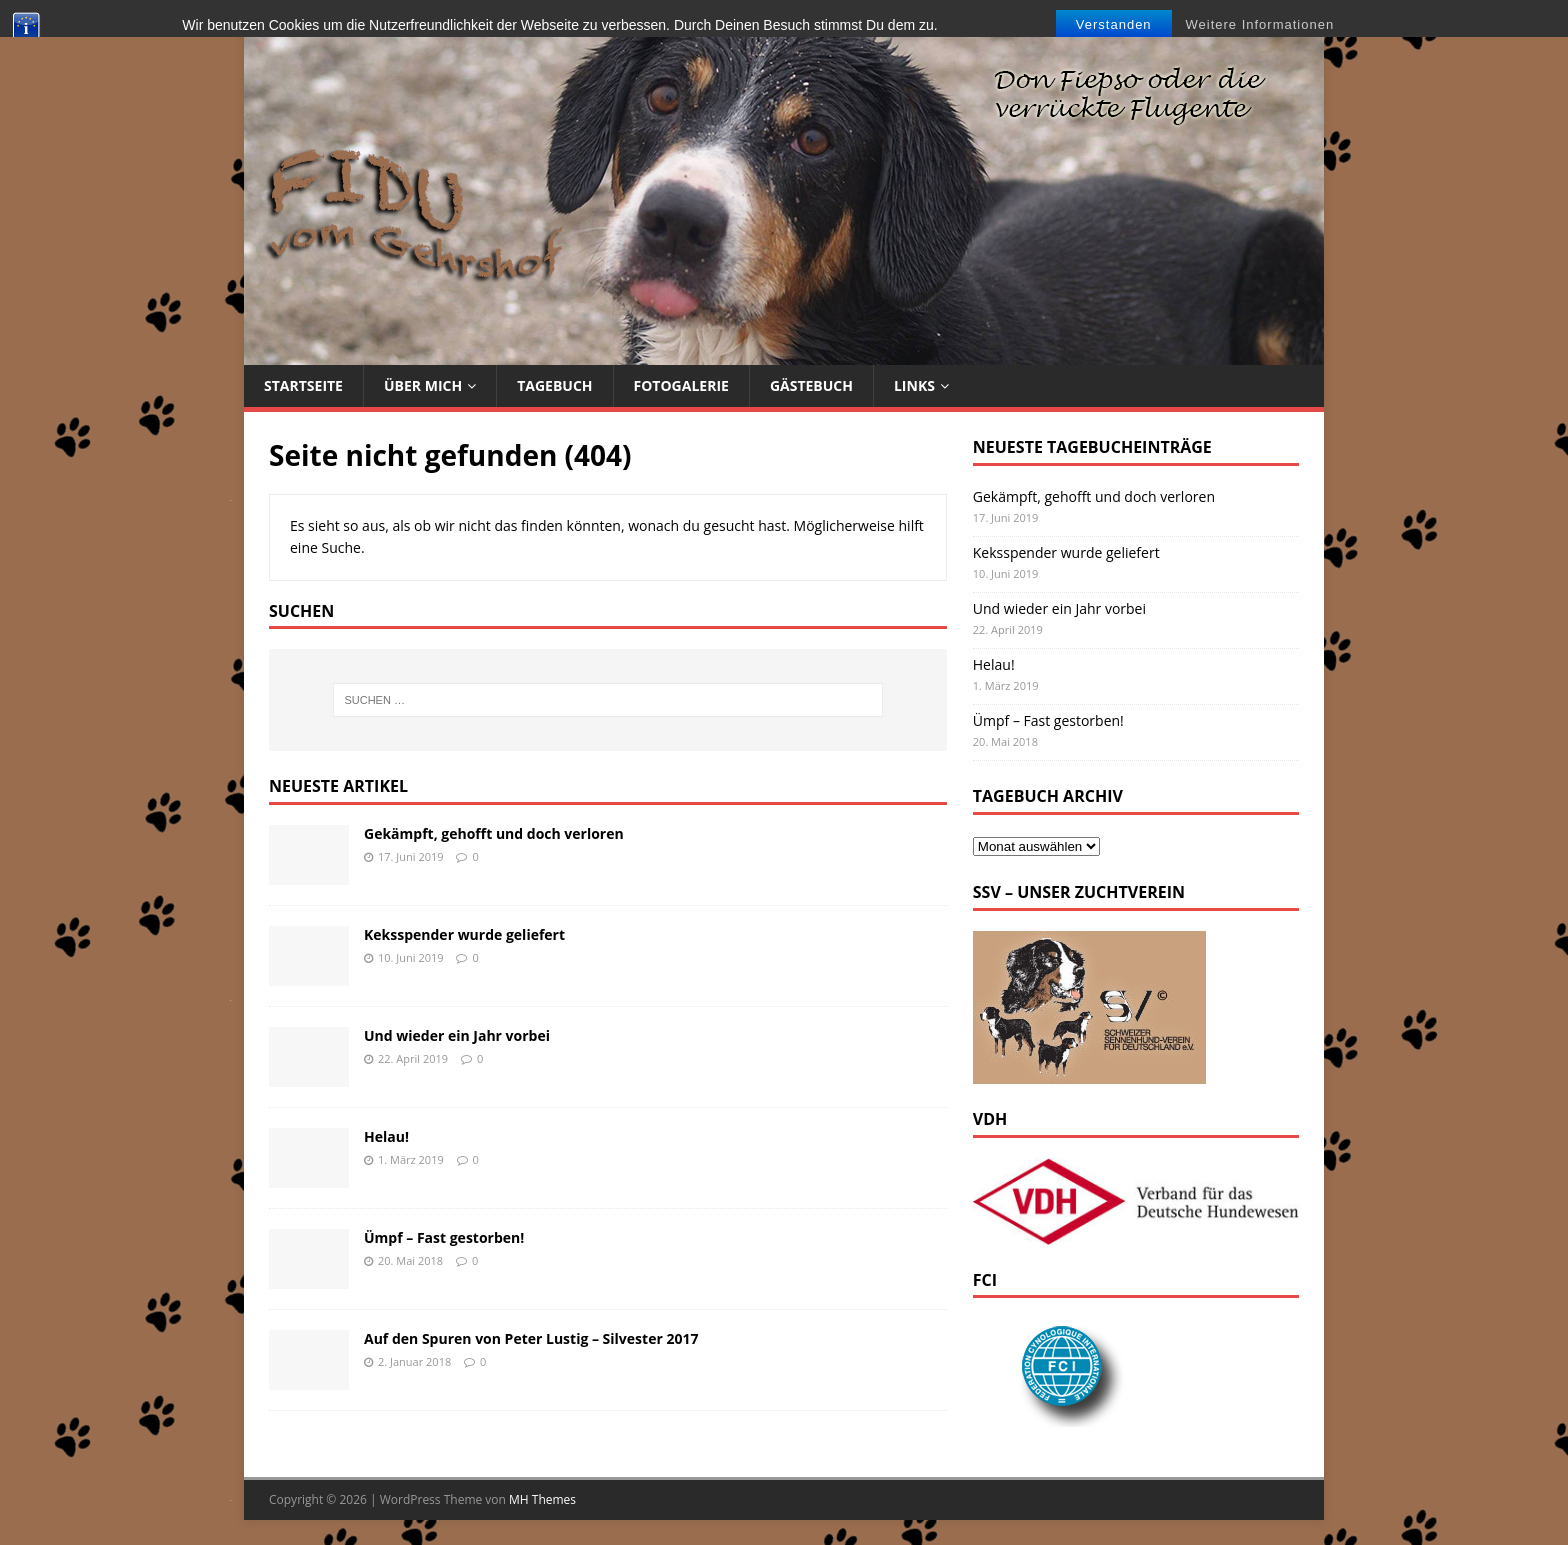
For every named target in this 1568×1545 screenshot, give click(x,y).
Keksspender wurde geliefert (464, 934)
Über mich (423, 385)
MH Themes (542, 1499)
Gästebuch (811, 385)
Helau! (386, 1136)
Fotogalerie (681, 385)
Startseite (303, 385)
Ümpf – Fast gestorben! (444, 1237)
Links (914, 385)
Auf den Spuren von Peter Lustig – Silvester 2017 (531, 1338)
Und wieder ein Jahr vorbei (457, 1035)
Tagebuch (554, 385)
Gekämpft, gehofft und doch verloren (494, 833)
